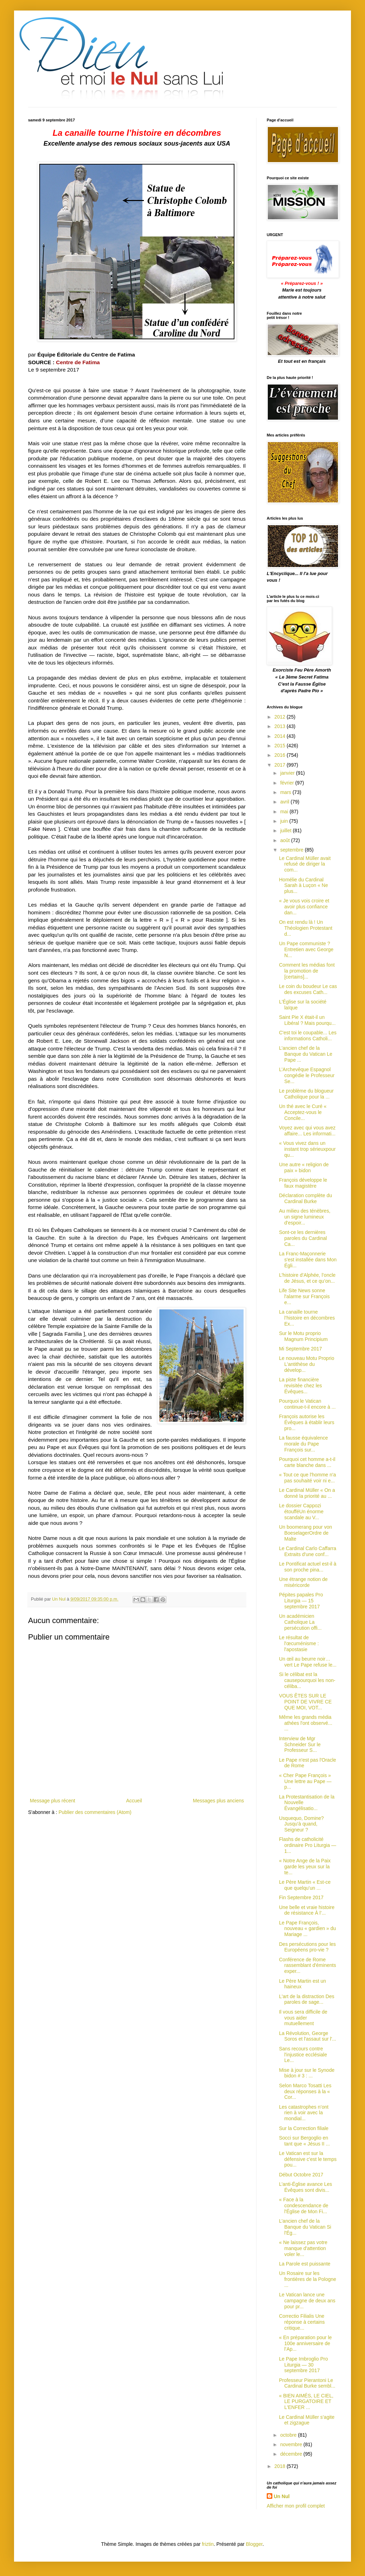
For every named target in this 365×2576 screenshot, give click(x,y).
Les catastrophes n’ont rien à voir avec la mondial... (303, 2113)
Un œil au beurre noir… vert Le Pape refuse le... (308, 1662)
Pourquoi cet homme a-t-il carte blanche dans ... (307, 1462)
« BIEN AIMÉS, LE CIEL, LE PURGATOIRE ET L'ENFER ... (306, 2401)
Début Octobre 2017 (301, 2174)
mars (286, 792)
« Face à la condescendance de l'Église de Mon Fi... (303, 2205)
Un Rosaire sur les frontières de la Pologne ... (307, 2279)
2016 (280, 755)
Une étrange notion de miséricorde (303, 1582)
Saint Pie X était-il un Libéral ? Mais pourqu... (307, 1020)
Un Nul (282, 2496)
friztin (207, 2544)
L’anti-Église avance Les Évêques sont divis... (305, 2187)
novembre (291, 2444)
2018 (280, 2466)
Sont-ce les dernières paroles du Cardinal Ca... (303, 1238)
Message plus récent (52, 1800)
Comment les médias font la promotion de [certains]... (307, 971)
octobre (289, 2435)
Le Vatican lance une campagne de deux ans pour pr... (307, 2300)
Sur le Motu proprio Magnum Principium (303, 1336)
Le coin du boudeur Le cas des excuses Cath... (308, 989)
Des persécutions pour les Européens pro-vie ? (307, 1947)
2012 (280, 717)
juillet (286, 830)
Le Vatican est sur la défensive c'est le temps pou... (308, 2159)
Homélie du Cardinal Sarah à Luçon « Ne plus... (303, 885)
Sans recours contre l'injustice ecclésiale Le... (303, 2054)
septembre (292, 850)
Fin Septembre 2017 (301, 1897)
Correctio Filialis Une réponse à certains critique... (302, 2322)
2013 (280, 726)
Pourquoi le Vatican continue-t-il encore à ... (307, 1404)
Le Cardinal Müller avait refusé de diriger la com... (305, 864)
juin (284, 821)
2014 (280, 736)
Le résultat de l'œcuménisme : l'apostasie (299, 1643)
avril (285, 802)
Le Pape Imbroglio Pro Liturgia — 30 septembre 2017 (303, 2365)
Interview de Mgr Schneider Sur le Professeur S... (300, 1744)
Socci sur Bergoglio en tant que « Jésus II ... (304, 2141)
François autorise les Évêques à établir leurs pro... (306, 1422)
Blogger (254, 2544)
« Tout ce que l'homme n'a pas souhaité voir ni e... (307, 1477)
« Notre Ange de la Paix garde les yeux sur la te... (305, 1866)
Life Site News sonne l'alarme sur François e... (304, 1296)
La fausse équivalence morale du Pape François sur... (303, 1444)
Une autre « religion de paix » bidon (304, 1167)
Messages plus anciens (218, 1800)
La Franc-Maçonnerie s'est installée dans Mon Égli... (308, 1259)
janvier (288, 773)
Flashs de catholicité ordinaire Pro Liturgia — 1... (307, 1845)
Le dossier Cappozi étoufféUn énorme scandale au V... (301, 1511)
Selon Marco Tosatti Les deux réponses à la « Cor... (305, 2091)
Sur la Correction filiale (303, 2128)
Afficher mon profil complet (296, 2506)
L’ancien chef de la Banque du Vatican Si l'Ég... (305, 2227)
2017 (280, 765)
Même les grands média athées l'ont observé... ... (305, 1723)
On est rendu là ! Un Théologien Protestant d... (305, 928)
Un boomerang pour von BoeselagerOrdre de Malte (305, 1533)
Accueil (134, 1800)
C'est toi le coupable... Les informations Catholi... (308, 1035)
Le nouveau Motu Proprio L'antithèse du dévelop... (306, 1364)
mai (284, 811)
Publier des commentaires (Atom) (95, 1812)
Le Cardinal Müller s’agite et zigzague (306, 2420)
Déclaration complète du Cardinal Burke (305, 1198)
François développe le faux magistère (303, 1183)
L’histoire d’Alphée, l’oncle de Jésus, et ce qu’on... (307, 1278)
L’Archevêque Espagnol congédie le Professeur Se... (306, 1075)
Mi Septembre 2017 (300, 1349)
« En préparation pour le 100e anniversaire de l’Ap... (305, 2343)
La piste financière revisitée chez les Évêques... (300, 1385)
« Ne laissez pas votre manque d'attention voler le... (303, 2248)
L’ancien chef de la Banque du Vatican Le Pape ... (305, 1054)
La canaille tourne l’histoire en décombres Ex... (307, 1318)
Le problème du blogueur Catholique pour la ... (306, 1094)
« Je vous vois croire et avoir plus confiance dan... (304, 906)
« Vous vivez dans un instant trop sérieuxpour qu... (307, 1149)
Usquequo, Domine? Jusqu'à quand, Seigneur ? (301, 1824)
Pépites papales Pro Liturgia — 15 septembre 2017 (301, 1600)
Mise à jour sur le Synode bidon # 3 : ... (306, 2073)
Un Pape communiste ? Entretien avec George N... (306, 949)
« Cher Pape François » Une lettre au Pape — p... (305, 1781)
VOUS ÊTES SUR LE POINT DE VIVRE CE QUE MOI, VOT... (305, 1701)
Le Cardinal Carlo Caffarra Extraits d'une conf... (307, 1551)
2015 (280, 745)
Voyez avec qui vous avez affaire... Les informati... (307, 1130)
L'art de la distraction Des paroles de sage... (306, 1999)
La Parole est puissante (304, 2264)
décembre (291, 2454)
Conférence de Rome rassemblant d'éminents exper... (307, 1965)
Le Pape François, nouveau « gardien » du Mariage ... (307, 1928)
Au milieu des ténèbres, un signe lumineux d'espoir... (304, 1217)
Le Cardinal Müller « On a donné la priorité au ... (307, 1493)
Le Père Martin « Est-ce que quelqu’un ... (305, 1885)
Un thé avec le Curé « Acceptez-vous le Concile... (302, 1112)
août (285, 840)
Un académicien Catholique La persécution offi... (300, 1622)
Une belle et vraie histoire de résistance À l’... (306, 1910)
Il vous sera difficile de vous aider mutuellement (303, 2018)
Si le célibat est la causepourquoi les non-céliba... (307, 1680)
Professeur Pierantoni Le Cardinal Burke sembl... (307, 2383)
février (287, 783)
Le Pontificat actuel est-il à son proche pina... (307, 1567)
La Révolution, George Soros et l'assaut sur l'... (307, 2036)
